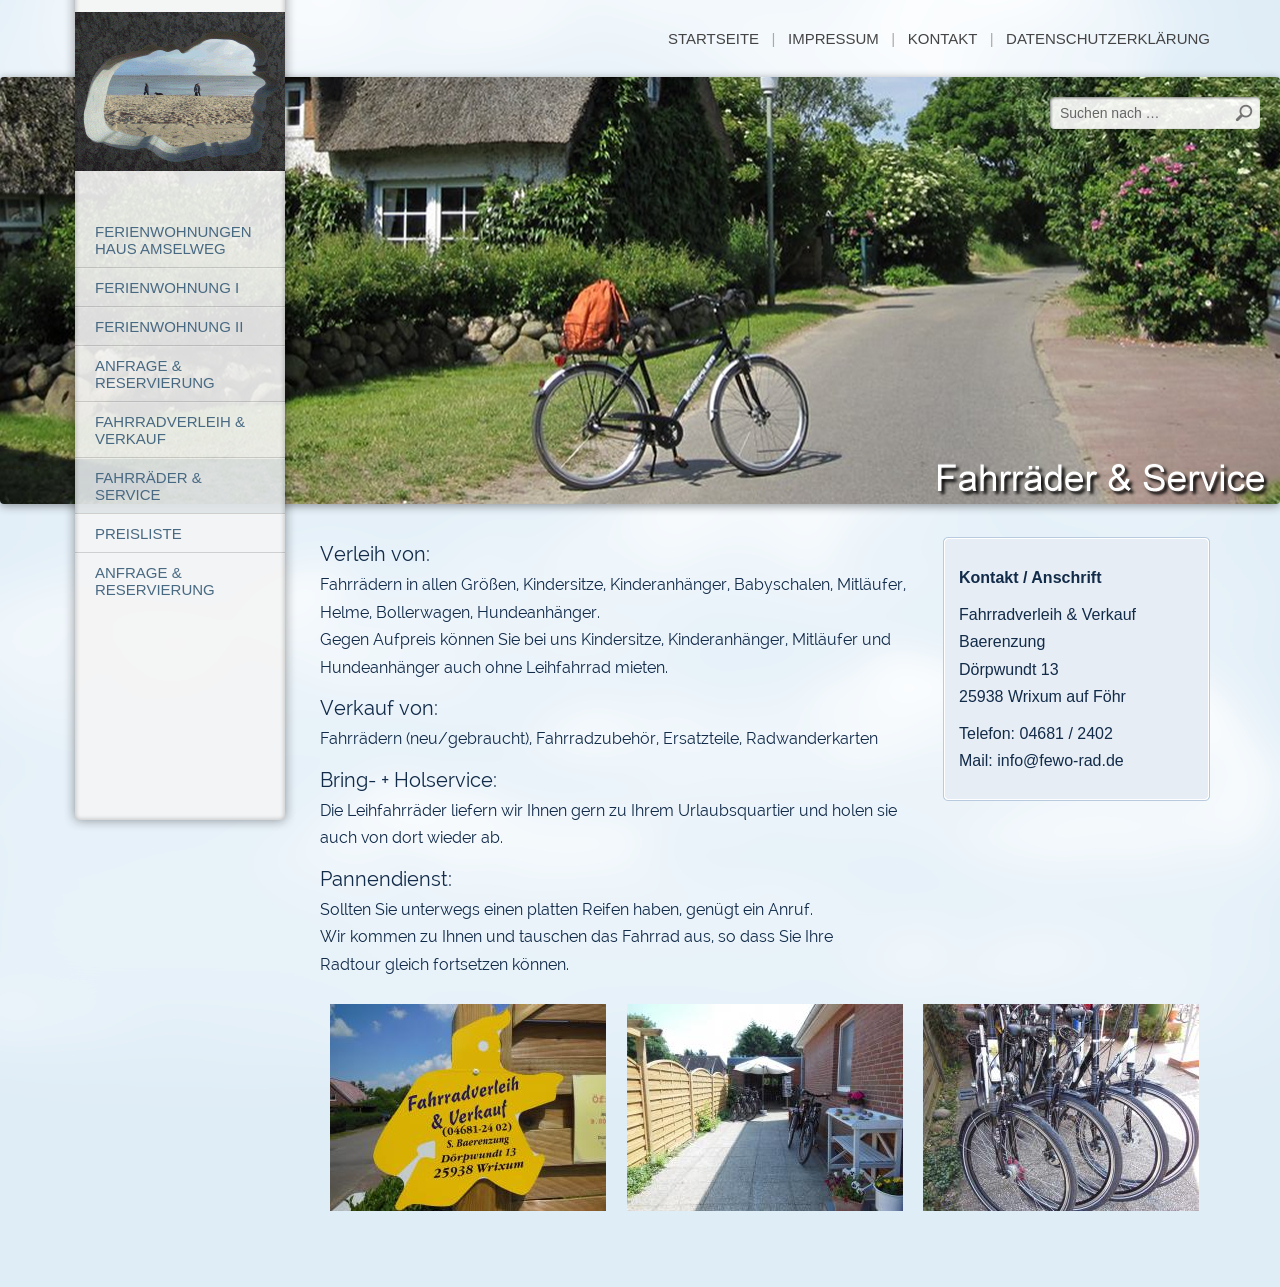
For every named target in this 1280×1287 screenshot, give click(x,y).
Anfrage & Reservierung (155, 374)
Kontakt (942, 38)
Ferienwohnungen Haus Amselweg (173, 240)
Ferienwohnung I (167, 287)
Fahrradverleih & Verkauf (170, 430)
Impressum (833, 38)
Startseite (713, 38)
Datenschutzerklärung (1108, 38)
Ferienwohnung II (169, 326)
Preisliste (138, 533)
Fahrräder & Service (148, 486)
